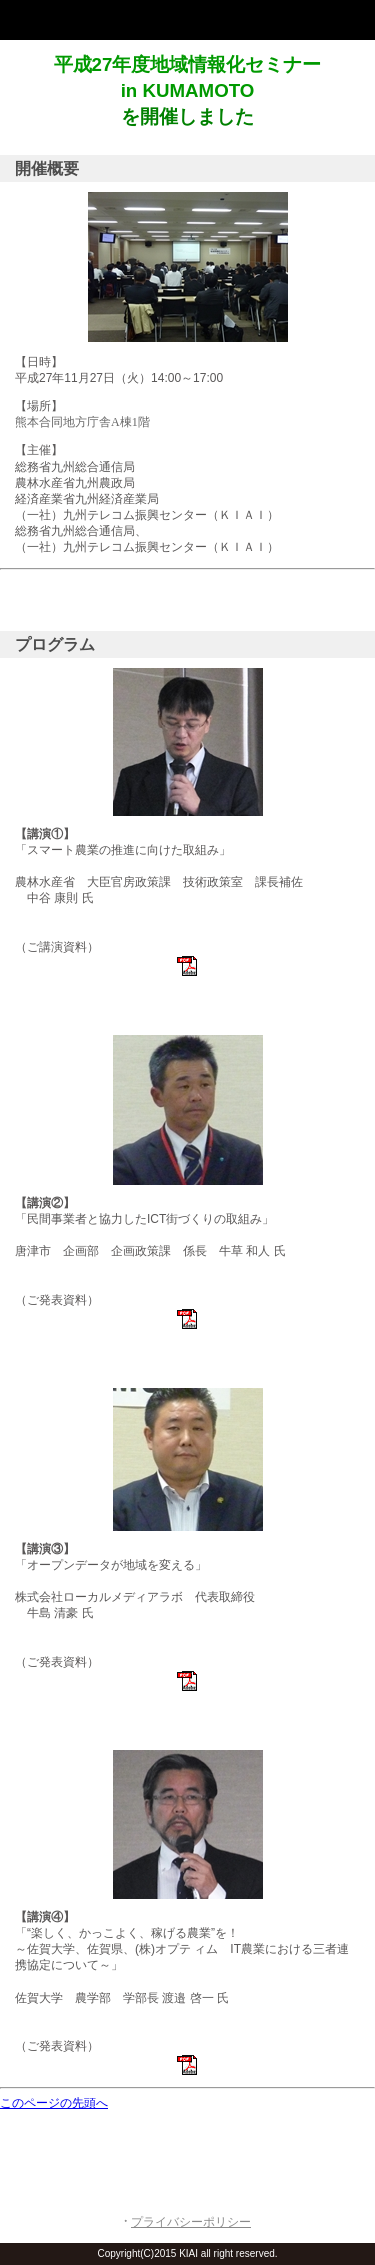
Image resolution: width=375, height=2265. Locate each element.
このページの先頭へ (54, 2103)
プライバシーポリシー (191, 2222)
